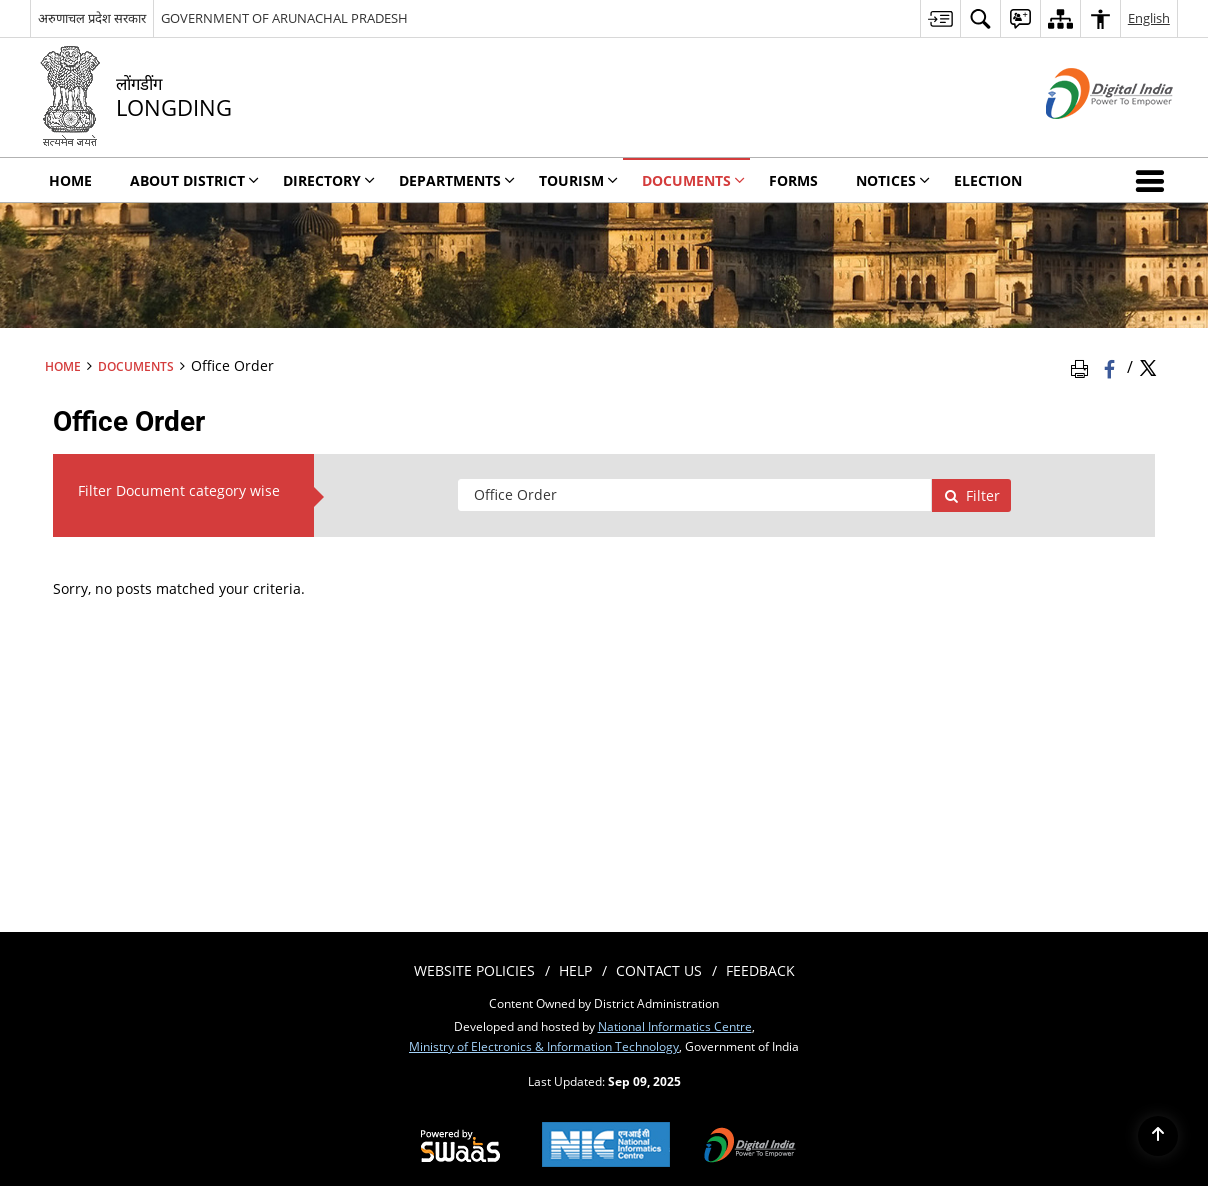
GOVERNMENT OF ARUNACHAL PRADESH (284, 18)
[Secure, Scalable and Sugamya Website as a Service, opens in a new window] (460, 1147)
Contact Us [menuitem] (659, 970)
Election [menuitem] (988, 180)
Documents (136, 366)
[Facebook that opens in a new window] (1111, 367)
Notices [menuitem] (893, 180)
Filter (972, 495)
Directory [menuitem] (329, 180)
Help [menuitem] (575, 970)
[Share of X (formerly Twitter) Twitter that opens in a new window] (1148, 367)
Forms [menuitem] (793, 180)
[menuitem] (940, 18)
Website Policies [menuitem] (474, 970)
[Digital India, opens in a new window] (750, 1147)
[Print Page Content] (1083, 367)
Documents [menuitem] (693, 180)
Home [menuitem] (70, 180)
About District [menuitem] (194, 180)
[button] (1154, 180)
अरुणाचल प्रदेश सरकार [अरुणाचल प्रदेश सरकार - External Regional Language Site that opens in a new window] (92, 18)
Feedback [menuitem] (760, 970)
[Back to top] (1158, 1136)
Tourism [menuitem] (578, 180)
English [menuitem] (1149, 18)
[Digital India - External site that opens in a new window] (1084, 135)
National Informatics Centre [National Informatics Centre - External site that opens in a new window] (675, 1026)
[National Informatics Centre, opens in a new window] (606, 1146)
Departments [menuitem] (457, 180)
